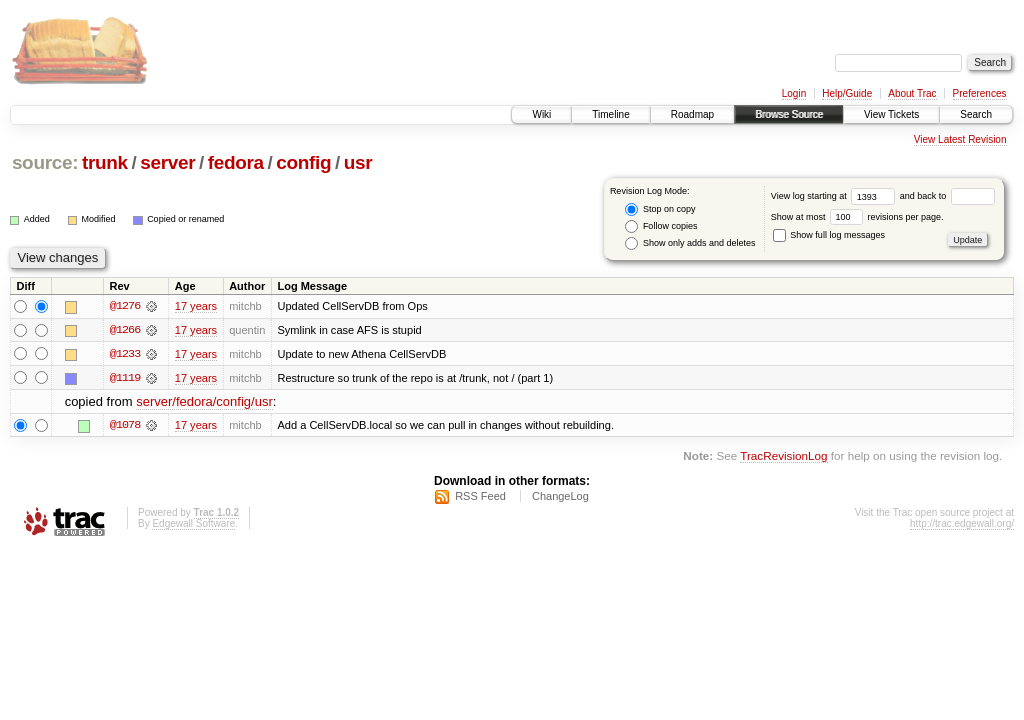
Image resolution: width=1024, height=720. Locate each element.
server (167, 162)
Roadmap (692, 114)
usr (358, 162)
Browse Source (789, 114)
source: (45, 162)
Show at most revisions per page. (857, 217)
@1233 (125, 354)
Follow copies (661, 226)
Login (794, 93)
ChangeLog (560, 497)
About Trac (912, 93)
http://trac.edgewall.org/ (962, 524)
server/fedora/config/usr (204, 402)
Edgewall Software (193, 524)
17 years (196, 306)
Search (976, 114)
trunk (105, 162)
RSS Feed (480, 497)
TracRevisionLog (783, 456)
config (303, 162)
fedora (236, 162)
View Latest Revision (960, 139)
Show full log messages (829, 235)
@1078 (125, 426)
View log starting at (835, 196)
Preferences (980, 93)
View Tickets (891, 114)
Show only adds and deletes (690, 243)
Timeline (610, 114)
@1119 (125, 378)
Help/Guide (847, 93)
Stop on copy (660, 209)
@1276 (125, 306)
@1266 (125, 330)
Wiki (541, 114)
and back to (947, 196)
